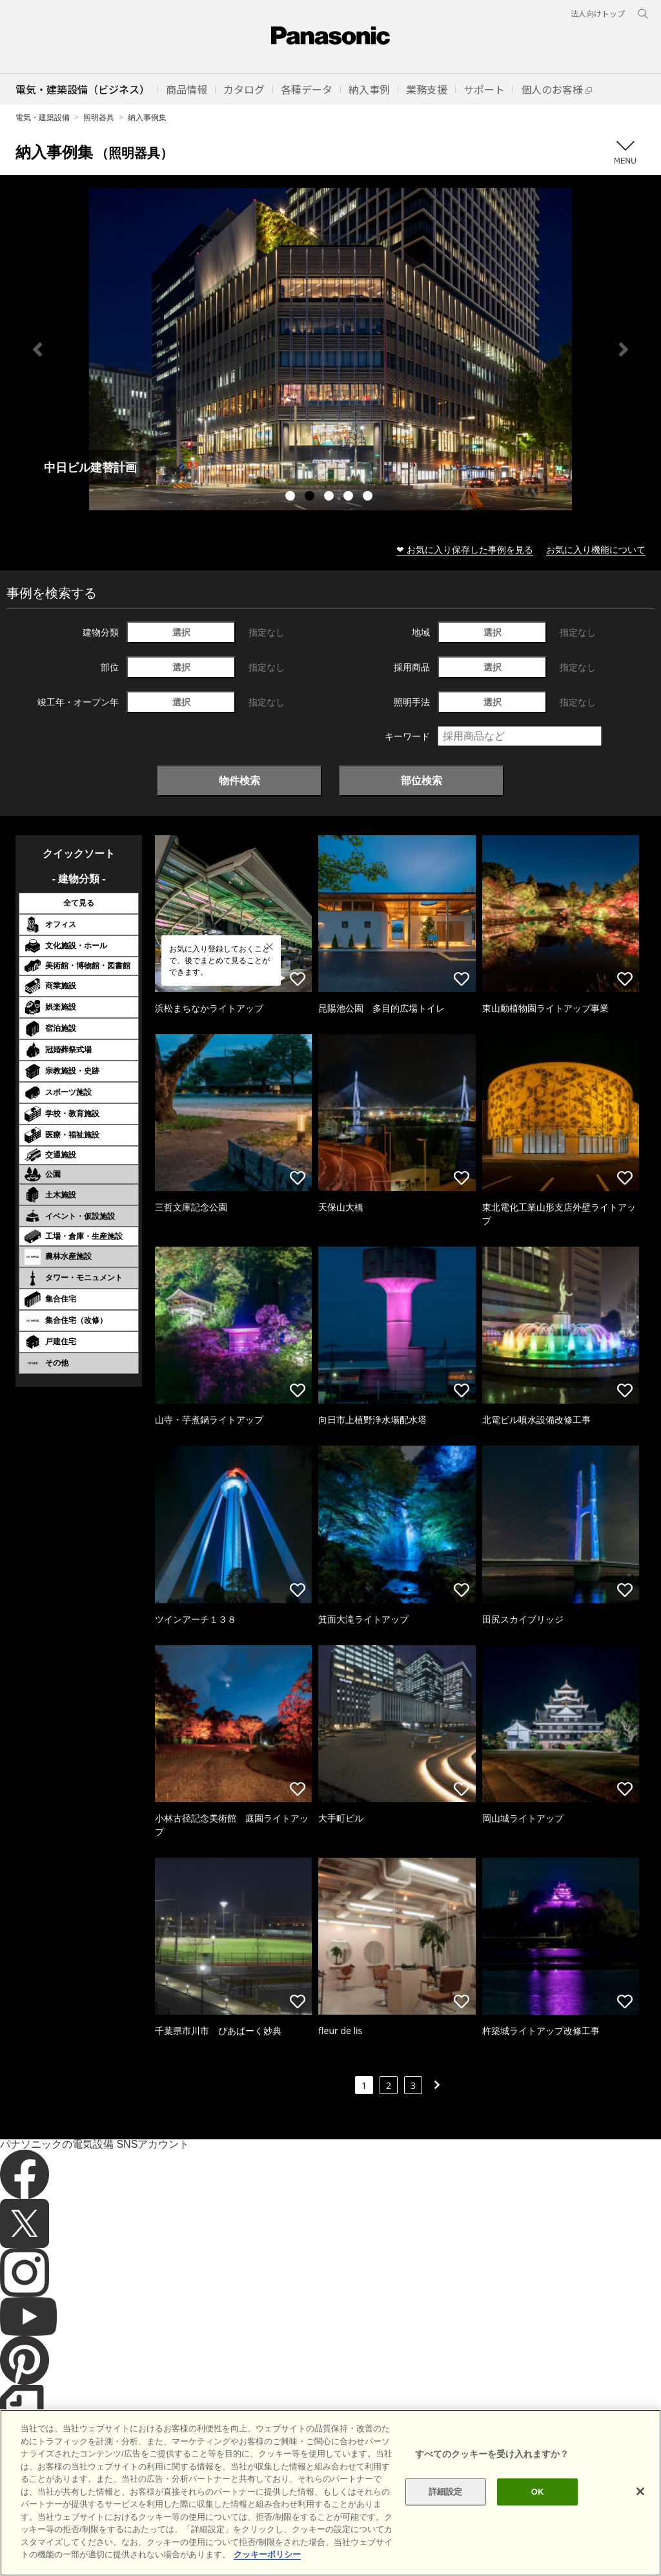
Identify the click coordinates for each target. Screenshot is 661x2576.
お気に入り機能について (596, 549)
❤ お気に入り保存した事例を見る (464, 549)
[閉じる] (640, 2491)
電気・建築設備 (42, 117)
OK (537, 2492)
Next (623, 349)
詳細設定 (446, 2492)
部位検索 (421, 780)
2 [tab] (311, 497)
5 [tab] (369, 497)
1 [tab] (291, 497)
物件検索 (239, 780)
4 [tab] (349, 497)
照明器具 (98, 117)
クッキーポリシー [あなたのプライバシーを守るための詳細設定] (267, 2554)
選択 (181, 632)
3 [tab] (330, 497)
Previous (37, 349)
